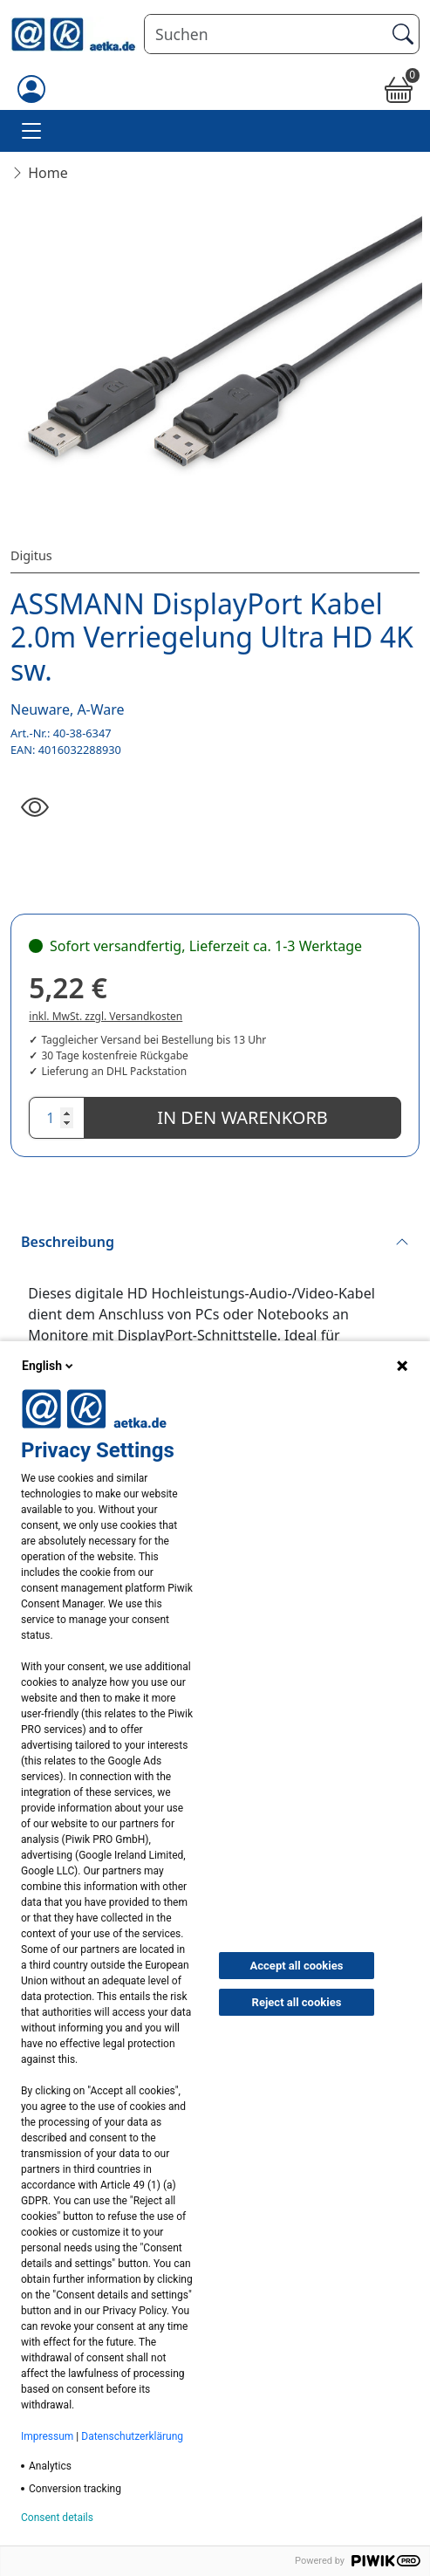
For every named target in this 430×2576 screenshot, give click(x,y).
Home (48, 173)
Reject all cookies (297, 2002)
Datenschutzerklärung (132, 2436)
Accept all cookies (297, 1965)
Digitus (31, 555)
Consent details (57, 2517)
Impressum (47, 2436)
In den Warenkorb (242, 1117)
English (49, 1366)
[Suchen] (265, 34)
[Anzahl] (57, 1118)
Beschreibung (67, 1241)
